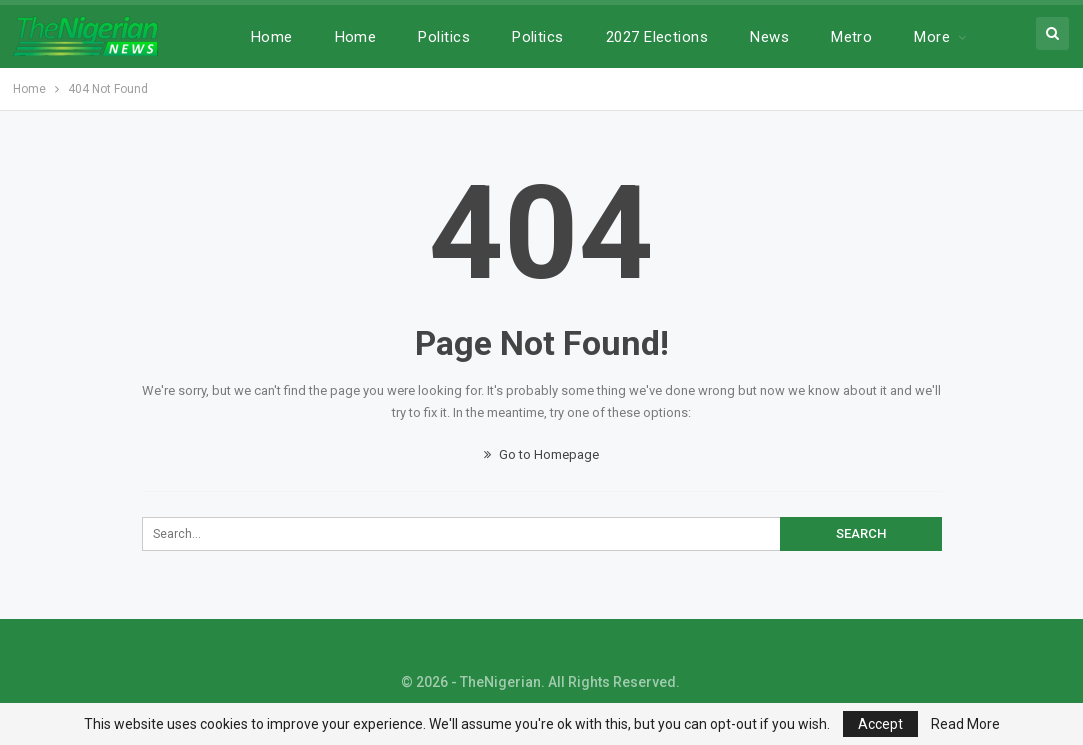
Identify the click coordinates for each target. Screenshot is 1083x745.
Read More (965, 724)
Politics (444, 37)
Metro (851, 37)
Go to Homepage (541, 454)
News (769, 37)
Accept (880, 724)
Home (272, 37)
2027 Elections (657, 37)
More (932, 37)
